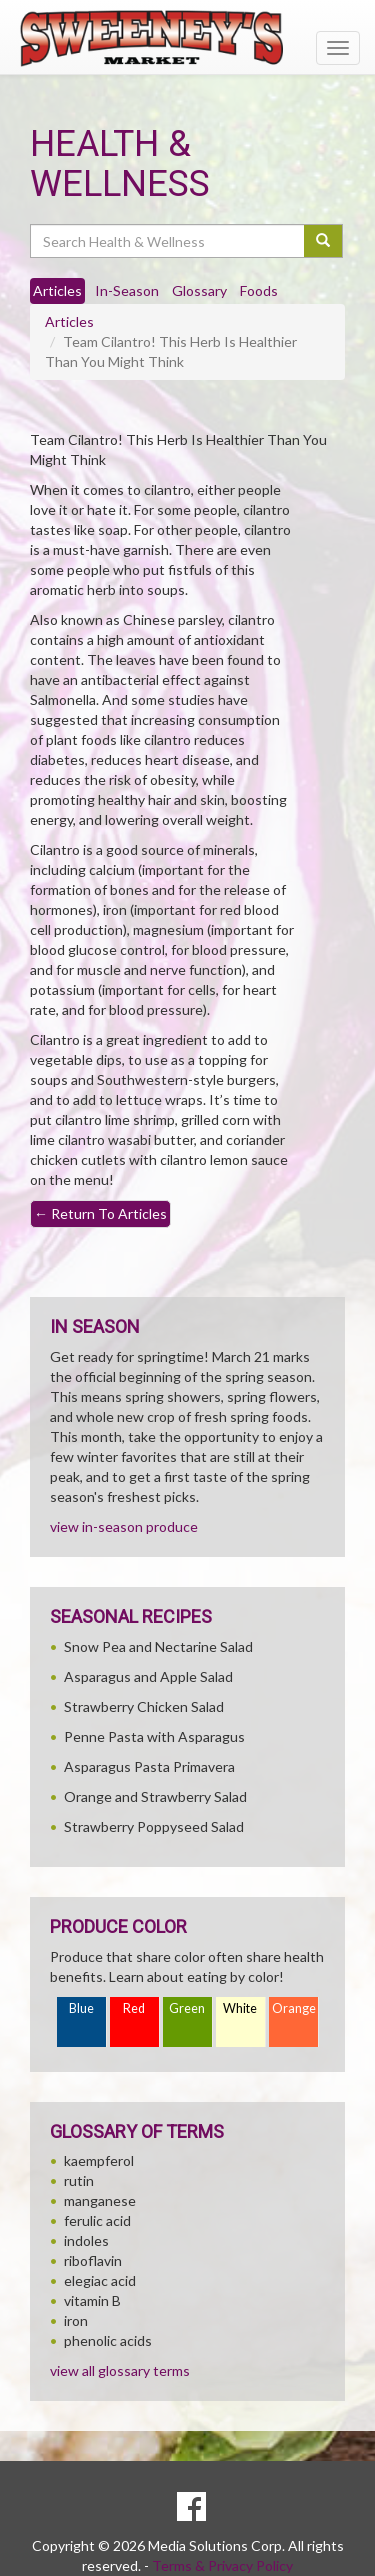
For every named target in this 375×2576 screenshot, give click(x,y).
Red (134, 2008)
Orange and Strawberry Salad (155, 1796)
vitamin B (92, 2300)
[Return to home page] (187, 38)
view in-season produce (124, 1526)
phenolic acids (108, 2340)
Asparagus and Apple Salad (148, 1676)
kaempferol (99, 2160)
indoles (86, 2240)
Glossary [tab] (199, 290)
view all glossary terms (120, 2370)
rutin (79, 2180)
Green (187, 2008)
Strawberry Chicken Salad (144, 1706)
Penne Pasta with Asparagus (154, 1736)
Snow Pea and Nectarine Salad (158, 1646)
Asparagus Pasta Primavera (149, 1766)
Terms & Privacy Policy (222, 2565)
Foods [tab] (259, 290)
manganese (100, 2200)
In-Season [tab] (127, 290)
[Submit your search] (323, 241)
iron (76, 2320)
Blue (81, 2008)
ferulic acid (97, 2220)
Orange (294, 2008)
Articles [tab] (57, 290)
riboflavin (93, 2260)
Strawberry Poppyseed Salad (154, 1826)
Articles (69, 321)
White (240, 2008)
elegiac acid (100, 2280)
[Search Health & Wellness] (168, 241)
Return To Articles (100, 1213)
